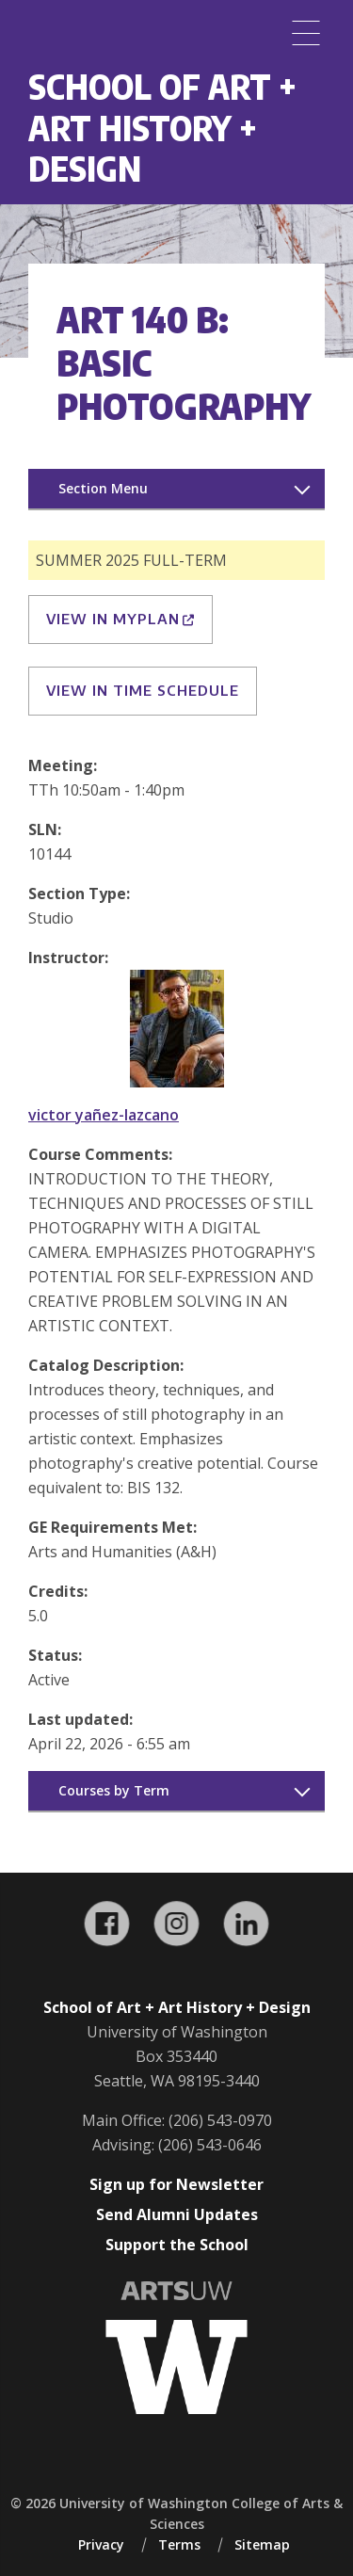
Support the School (177, 2244)
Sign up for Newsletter (176, 2184)
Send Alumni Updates (177, 2214)
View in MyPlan (120, 618)
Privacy (101, 2544)
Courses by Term (113, 1790)
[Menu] (306, 33)
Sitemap (262, 2544)
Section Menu (103, 488)
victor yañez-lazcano (103, 1114)
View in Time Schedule (142, 690)
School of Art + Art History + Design (162, 127)
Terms (179, 2544)
